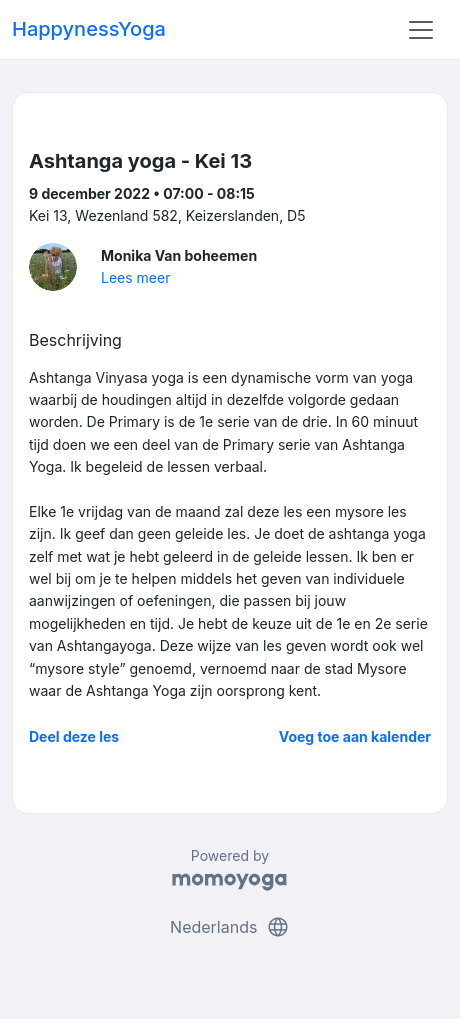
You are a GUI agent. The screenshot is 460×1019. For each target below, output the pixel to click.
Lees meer (135, 277)
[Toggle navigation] (421, 30)
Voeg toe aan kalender (355, 736)
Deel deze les (74, 736)
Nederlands (230, 927)
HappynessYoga (89, 29)
